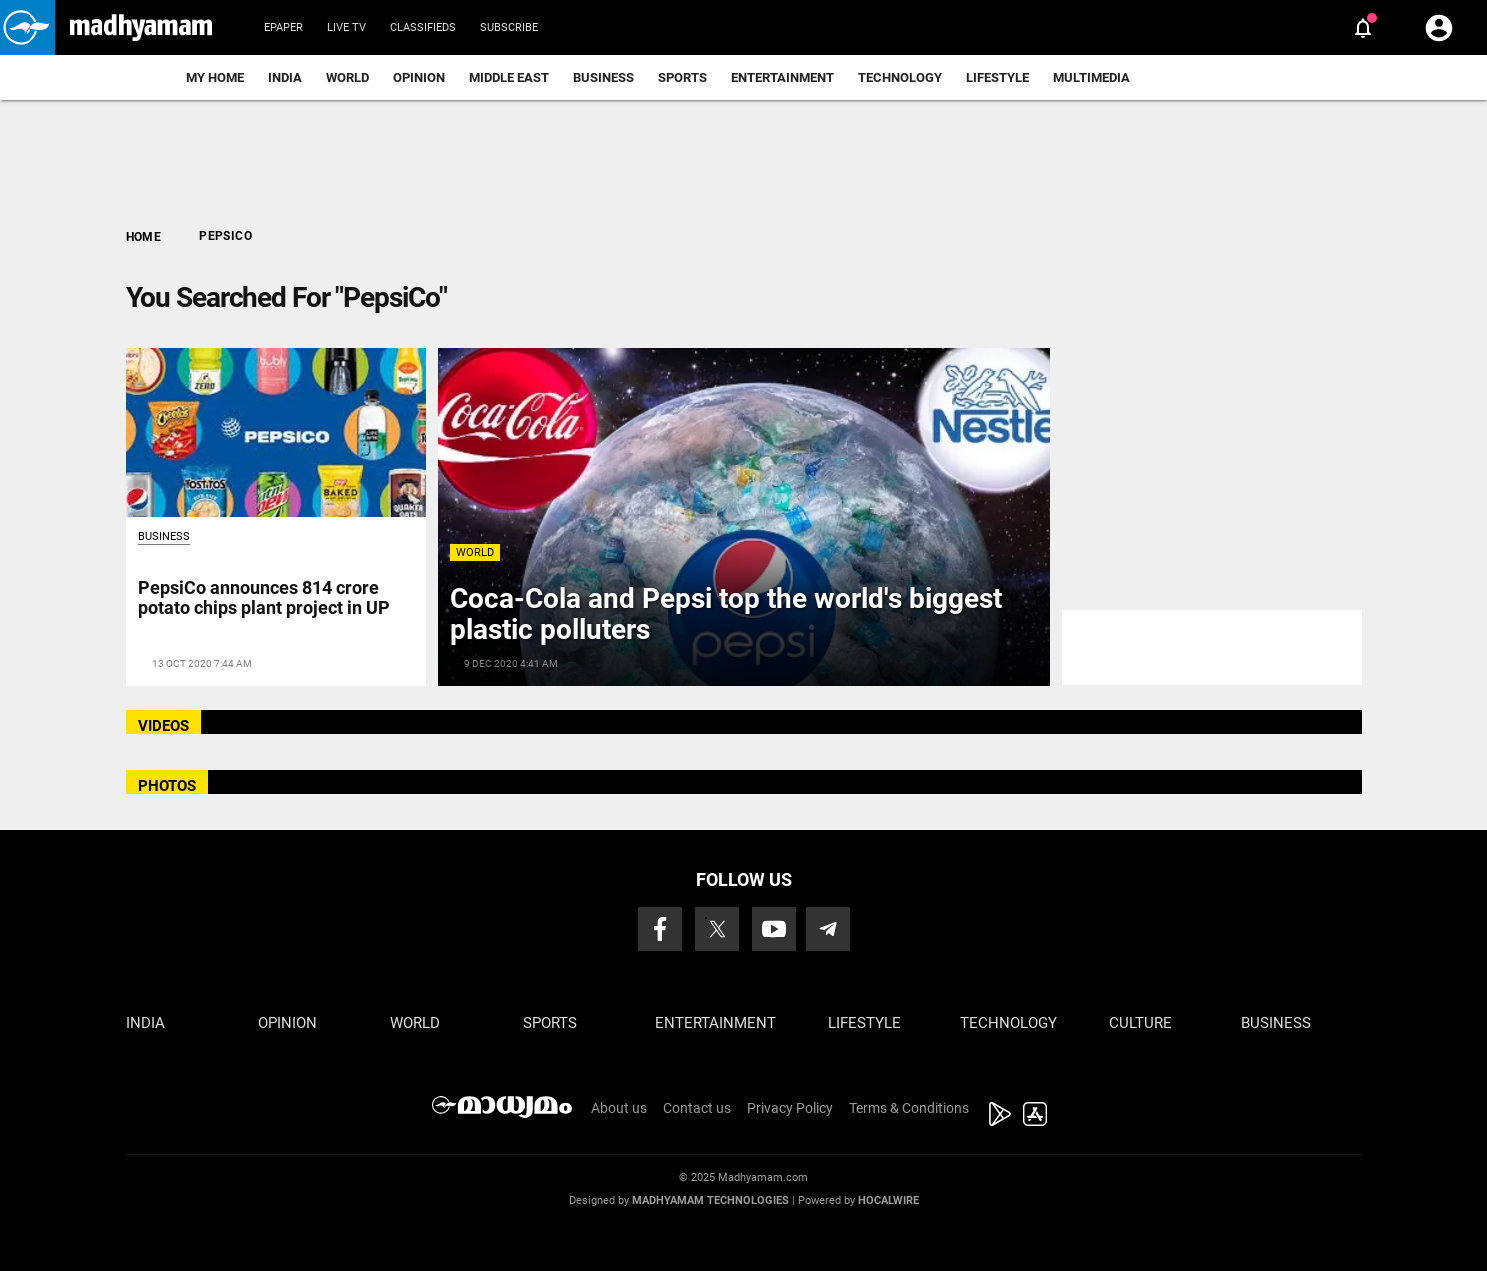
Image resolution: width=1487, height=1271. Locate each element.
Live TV (346, 27)
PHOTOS (167, 786)
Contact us (697, 1108)
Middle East (509, 77)
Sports (682, 77)
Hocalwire (888, 1200)
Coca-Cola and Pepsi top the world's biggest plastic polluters (726, 614)
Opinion (419, 77)
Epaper (283, 27)
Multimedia (1091, 77)
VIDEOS (163, 726)
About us (619, 1108)
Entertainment (782, 77)
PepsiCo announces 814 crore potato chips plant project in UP (264, 597)
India (285, 77)
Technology (900, 77)
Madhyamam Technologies (710, 1200)
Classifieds (423, 27)
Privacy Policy (790, 1108)
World (347, 77)
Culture (1140, 1023)
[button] (27, 27)
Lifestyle (997, 77)
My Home (215, 77)
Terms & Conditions (909, 1108)
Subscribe (509, 27)
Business (603, 77)
